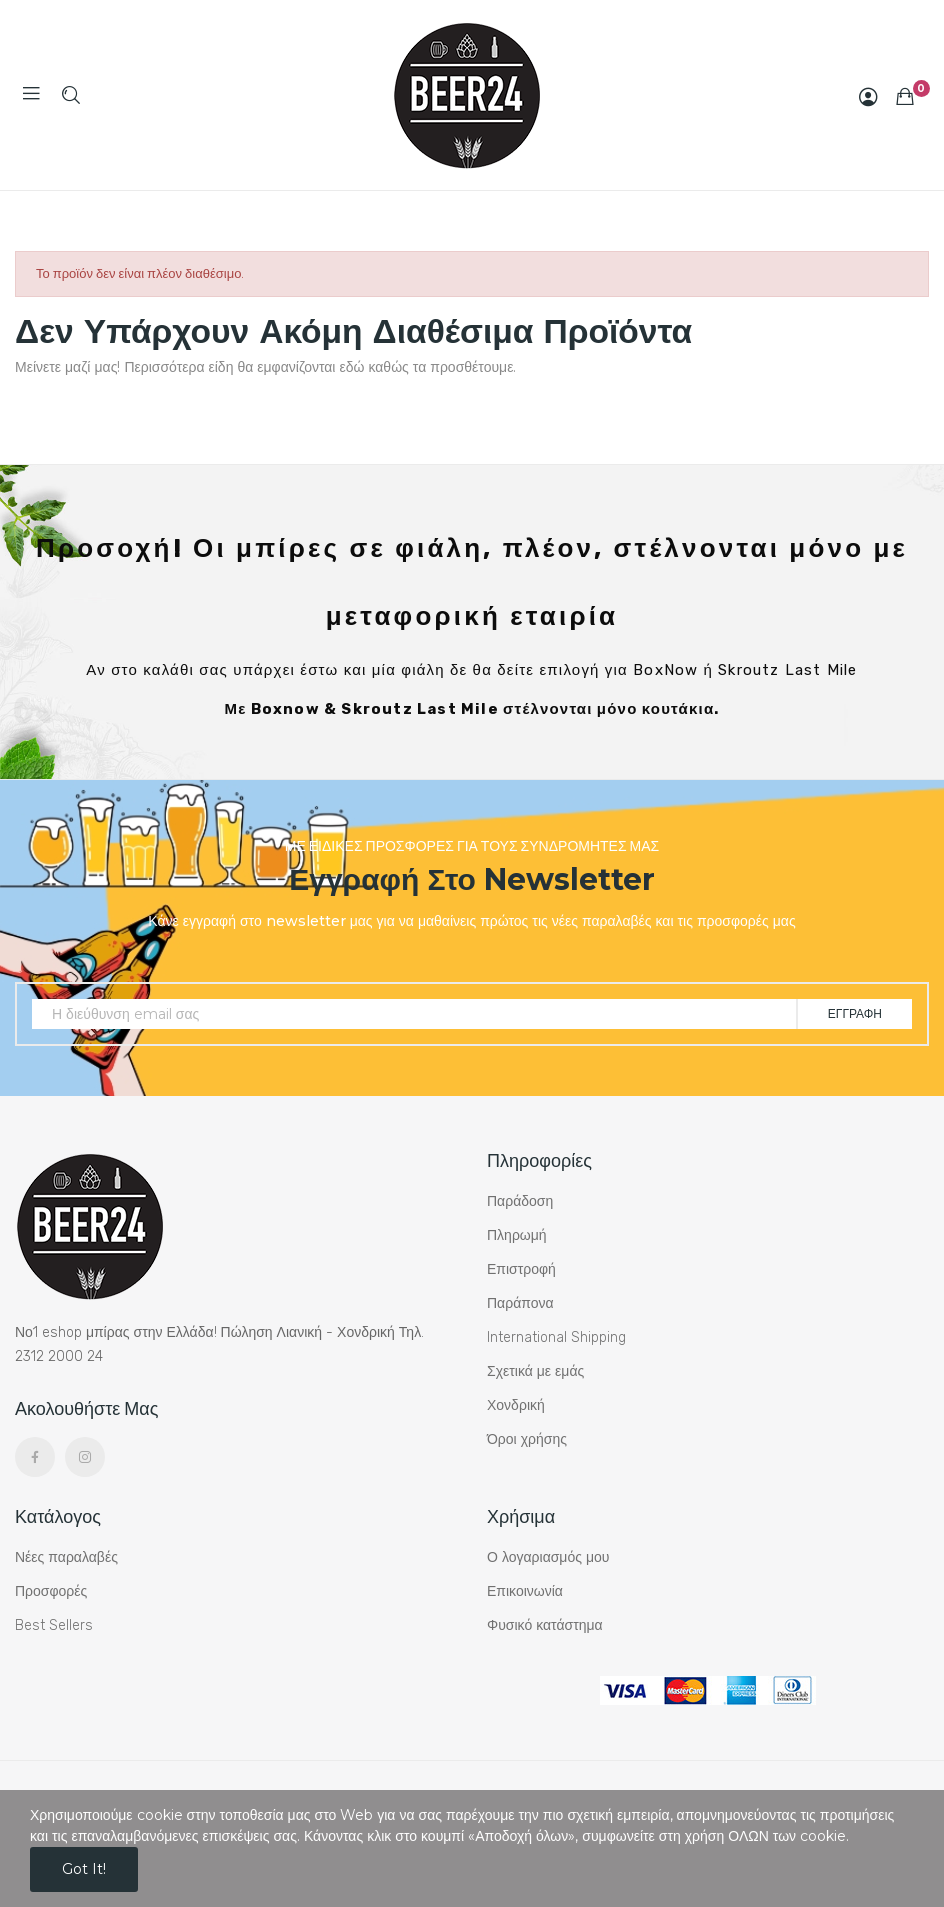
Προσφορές (51, 1591)
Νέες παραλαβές (66, 1557)
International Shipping (556, 1337)
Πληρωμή (517, 1235)
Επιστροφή (521, 1269)
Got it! (84, 1869)
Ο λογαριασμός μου (548, 1557)
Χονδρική (516, 1405)
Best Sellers (54, 1625)
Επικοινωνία (525, 1591)
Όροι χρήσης (527, 1439)
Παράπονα (520, 1303)
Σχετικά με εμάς (535, 1371)
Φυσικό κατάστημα (545, 1625)
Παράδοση (520, 1201)
